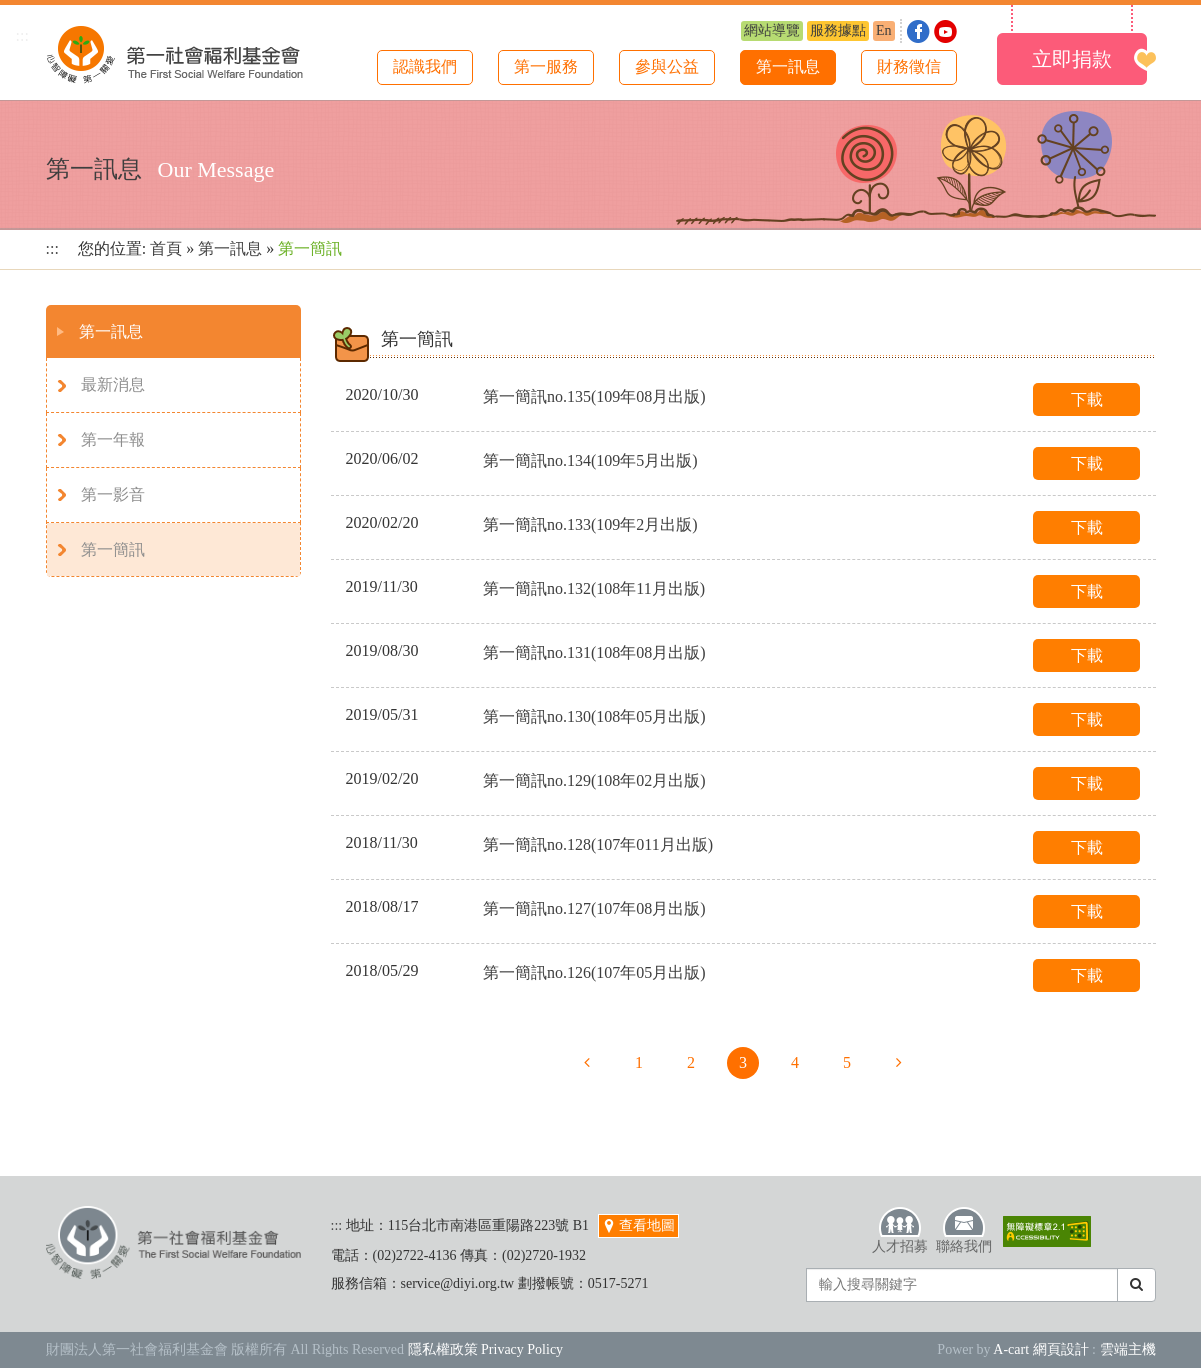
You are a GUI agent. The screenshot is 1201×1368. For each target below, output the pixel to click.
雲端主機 (1128, 1349)
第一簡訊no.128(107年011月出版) (598, 844)
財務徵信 (909, 66)
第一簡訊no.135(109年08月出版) (594, 396)
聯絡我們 (964, 1230)
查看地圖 (639, 1225)
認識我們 (425, 66)
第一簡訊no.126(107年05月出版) (594, 972)
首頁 (166, 248)
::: (22, 35)
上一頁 (587, 1063)
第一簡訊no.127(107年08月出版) (594, 908)
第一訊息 (788, 66)
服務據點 (838, 30)
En (884, 30)
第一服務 (546, 66)
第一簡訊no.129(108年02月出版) (594, 780)
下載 (1087, 399)
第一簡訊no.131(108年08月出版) (594, 652)
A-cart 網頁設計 (1040, 1349)
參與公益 (667, 66)
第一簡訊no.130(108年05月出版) (594, 716)
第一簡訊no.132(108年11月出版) (594, 588)
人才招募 (900, 1230)
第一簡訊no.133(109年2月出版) (590, 524)
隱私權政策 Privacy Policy (486, 1349)
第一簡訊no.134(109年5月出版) (590, 460)
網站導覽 (772, 30)
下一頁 (899, 1063)
